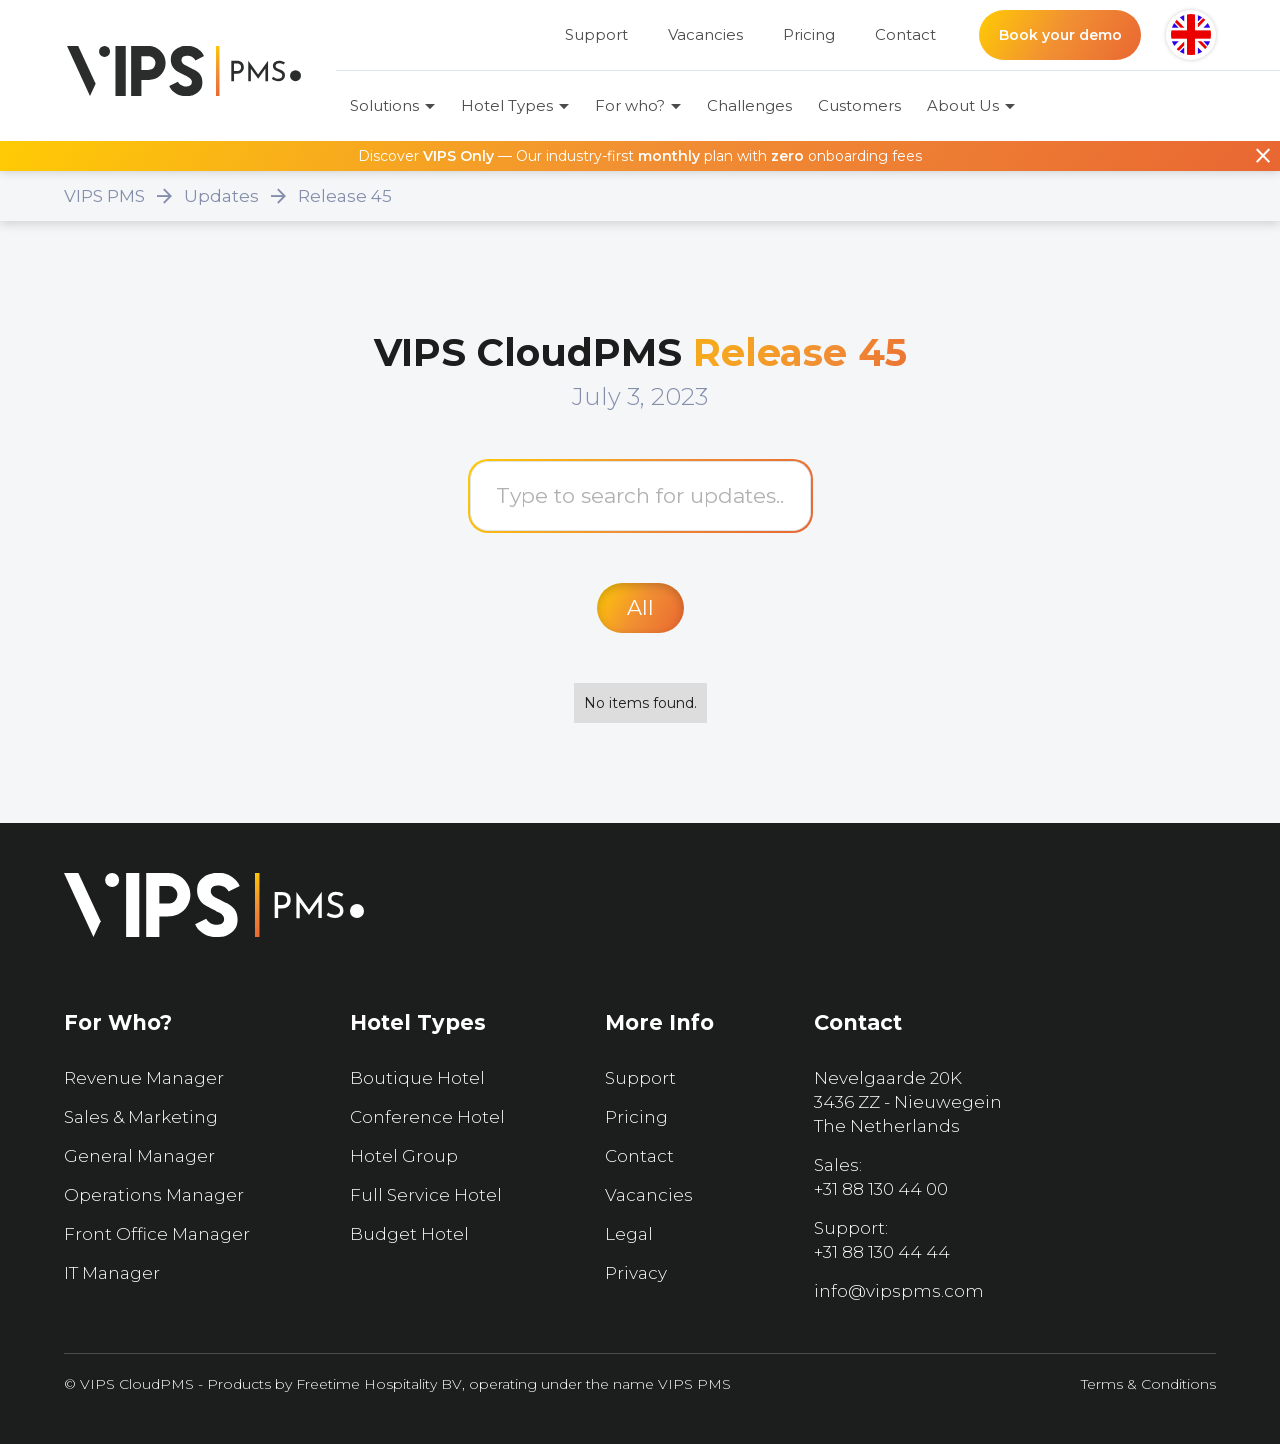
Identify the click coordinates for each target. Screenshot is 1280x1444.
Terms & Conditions (1148, 1384)
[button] (1191, 35)
